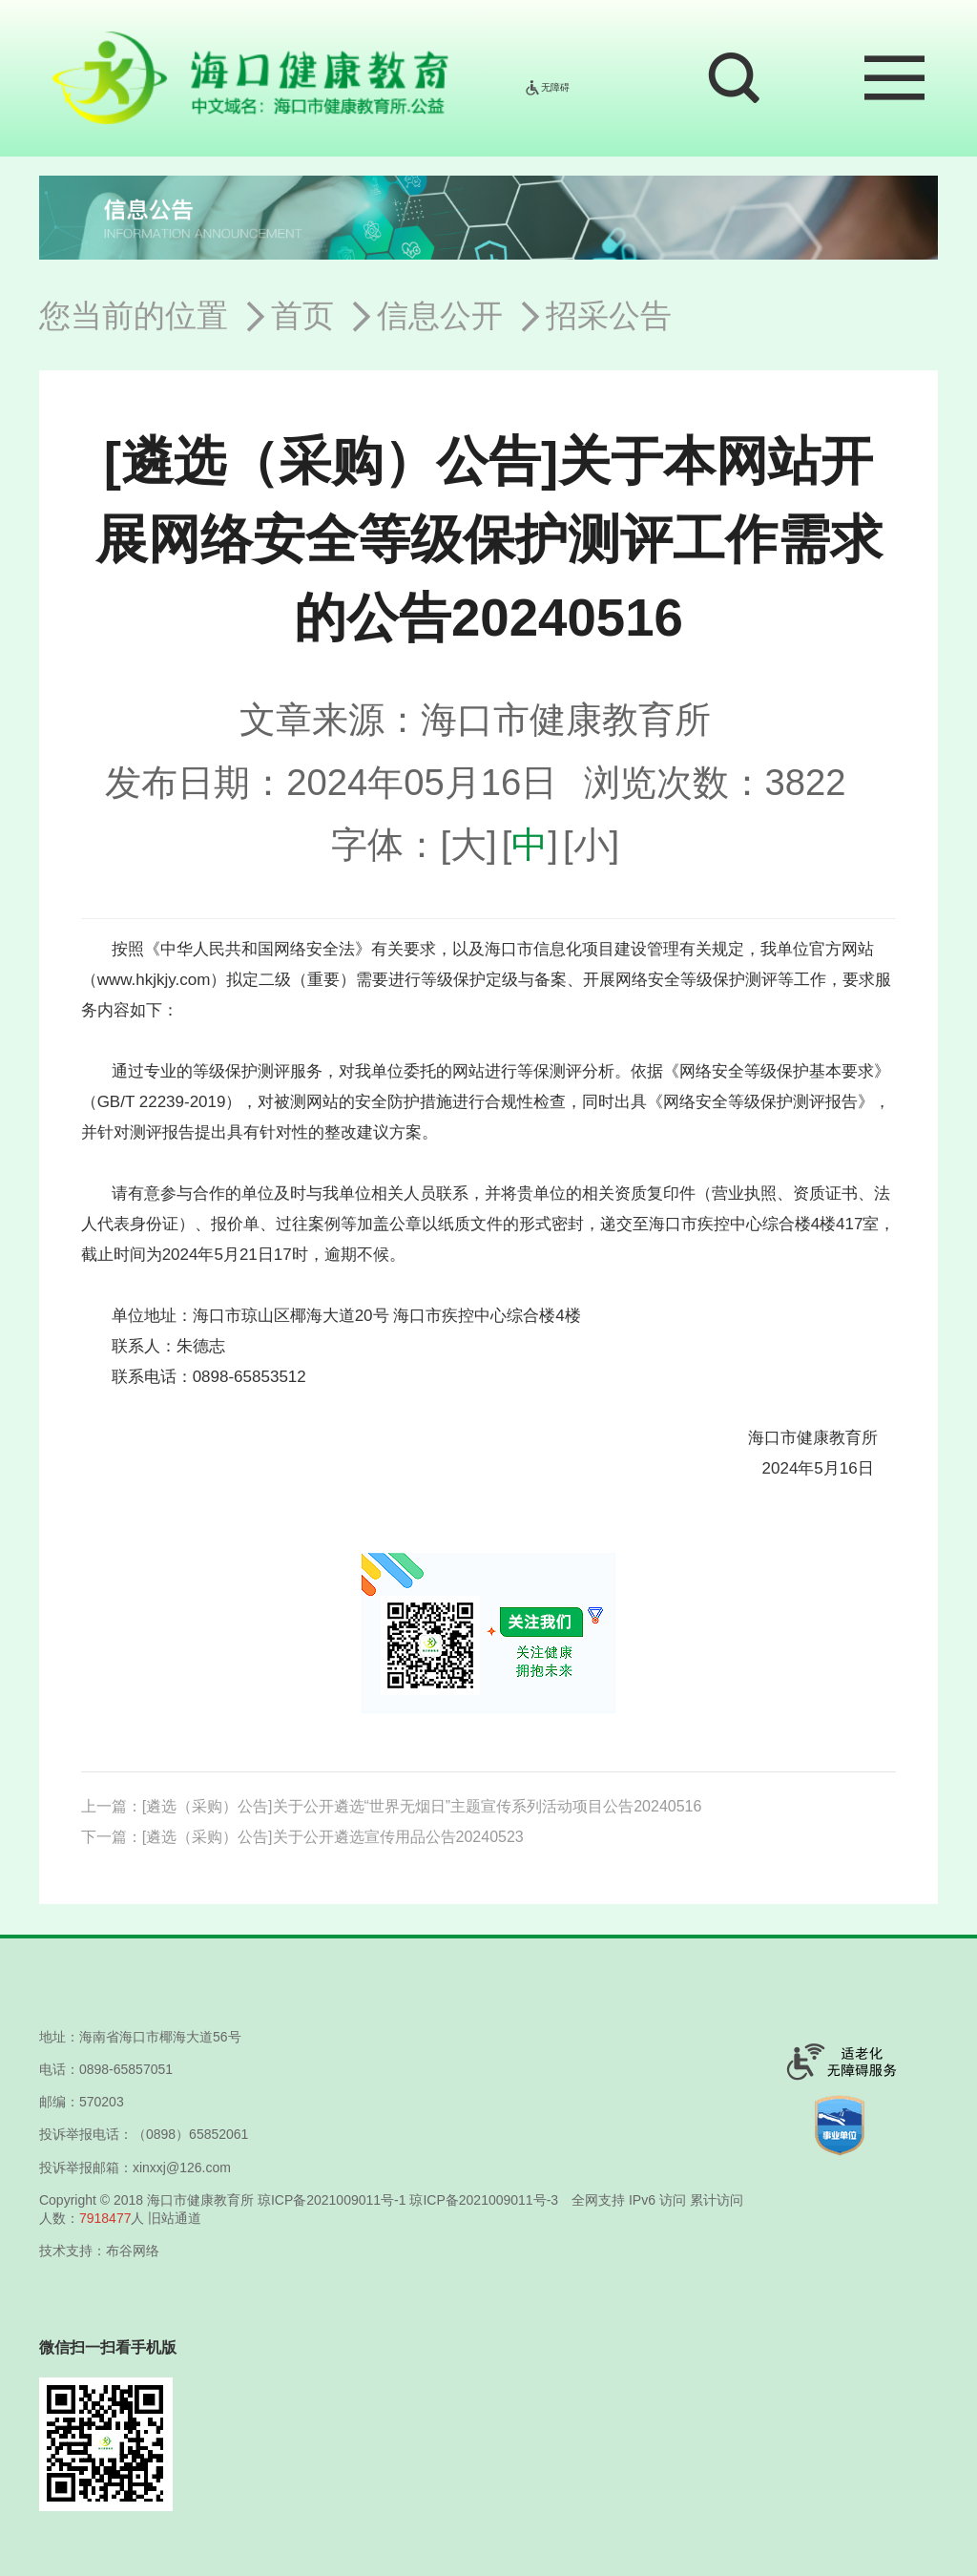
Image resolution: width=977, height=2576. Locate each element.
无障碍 (547, 87)
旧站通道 (174, 2218)
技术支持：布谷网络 (99, 2250)
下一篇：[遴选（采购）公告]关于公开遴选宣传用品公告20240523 (302, 1837)
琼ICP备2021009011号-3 (483, 2200)
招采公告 (609, 315)
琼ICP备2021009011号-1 (332, 2200)
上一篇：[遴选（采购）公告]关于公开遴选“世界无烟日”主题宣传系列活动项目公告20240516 (391, 1806)
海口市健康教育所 (200, 2200)
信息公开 (440, 315)
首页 (302, 315)
